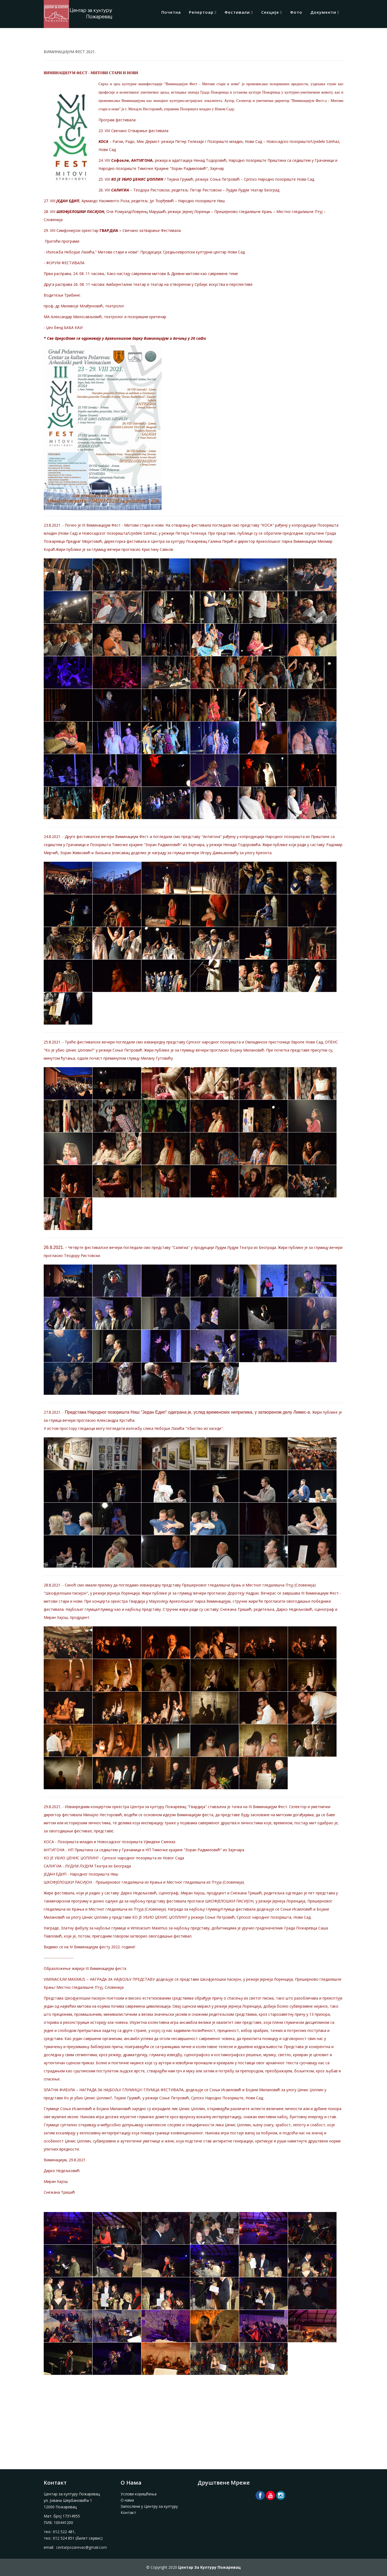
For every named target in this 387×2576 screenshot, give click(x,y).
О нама (127, 2500)
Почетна (171, 12)
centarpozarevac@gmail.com (81, 2547)
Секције (270, 12)
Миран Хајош (56, 1617)
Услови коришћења (139, 2493)
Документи (323, 12)
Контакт (128, 2512)
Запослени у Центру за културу (149, 2506)
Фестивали (237, 12)
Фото (296, 12)
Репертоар (201, 12)
